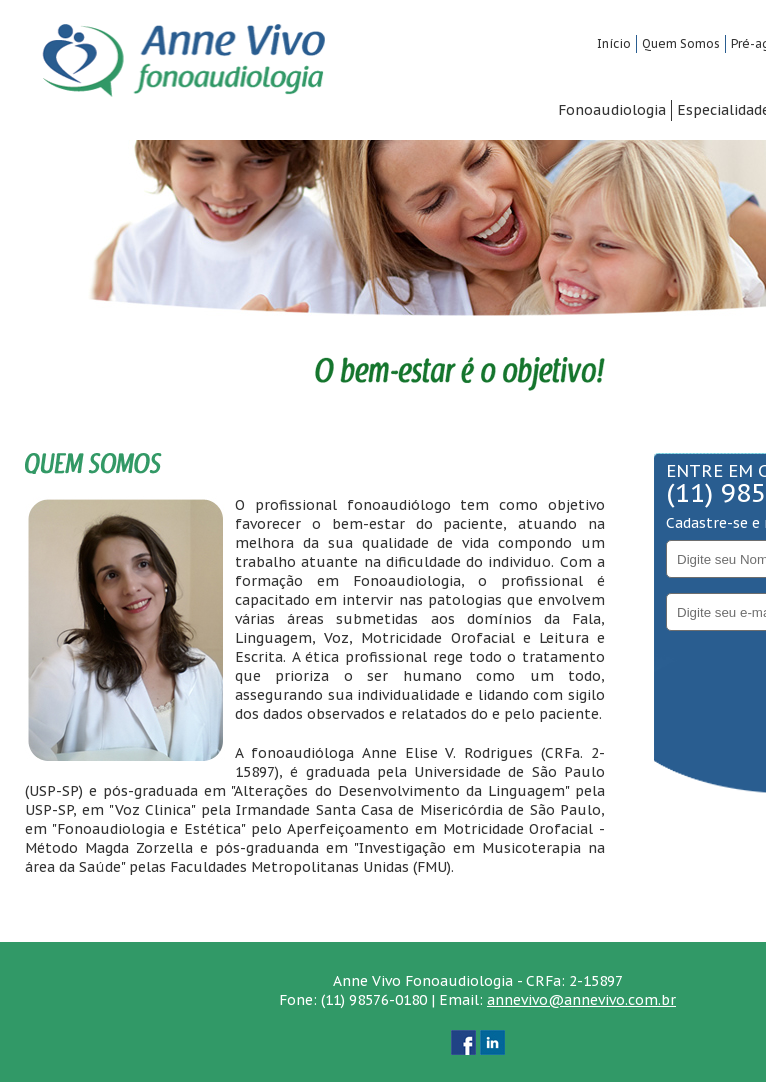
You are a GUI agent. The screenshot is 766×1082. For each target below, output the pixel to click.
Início (614, 43)
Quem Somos (681, 43)
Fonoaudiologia (612, 110)
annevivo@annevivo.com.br (581, 1000)
